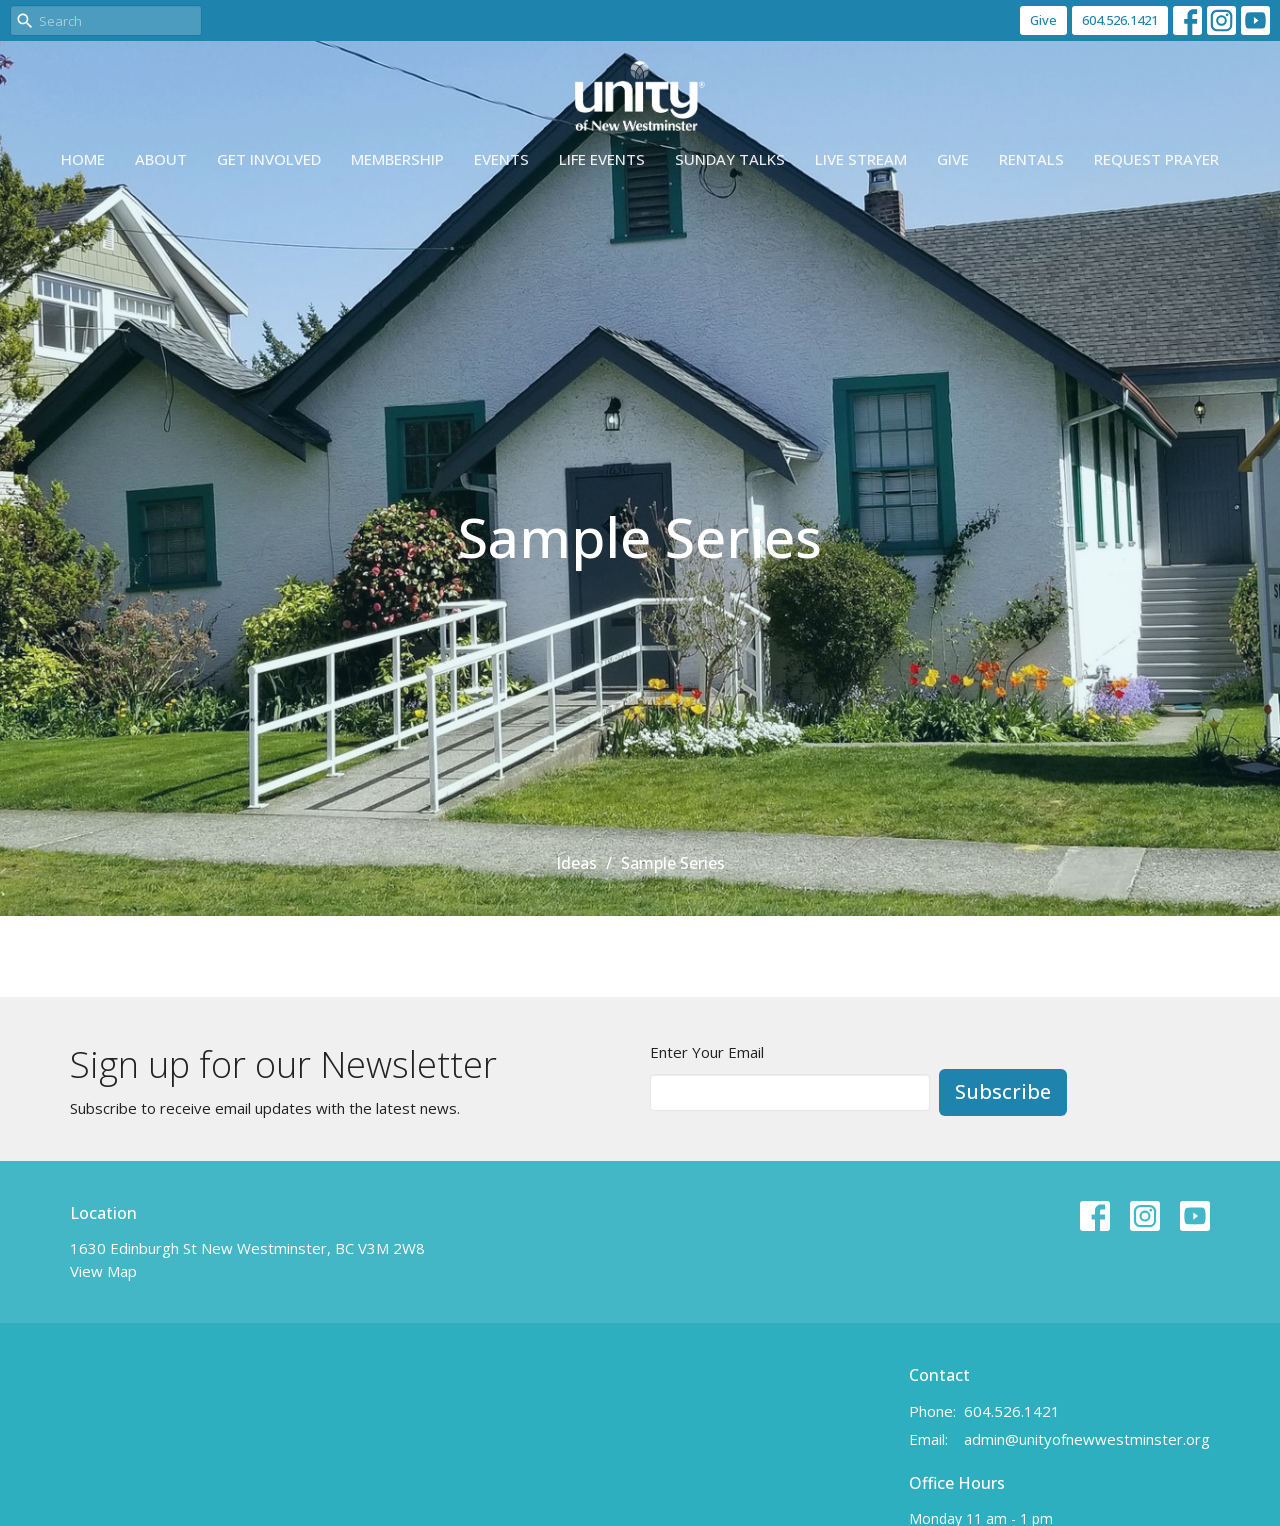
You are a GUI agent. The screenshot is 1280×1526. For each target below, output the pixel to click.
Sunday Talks (730, 159)
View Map (103, 1271)
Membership (397, 159)
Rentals (1031, 159)
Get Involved (269, 159)
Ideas (576, 863)
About (161, 159)
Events (501, 159)
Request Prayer (1156, 159)
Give (1043, 20)
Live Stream (861, 159)
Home (83, 159)
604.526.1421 (1120, 20)
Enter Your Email (707, 1052)
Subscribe (1003, 1091)
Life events (602, 159)
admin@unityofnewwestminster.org (1087, 1439)
